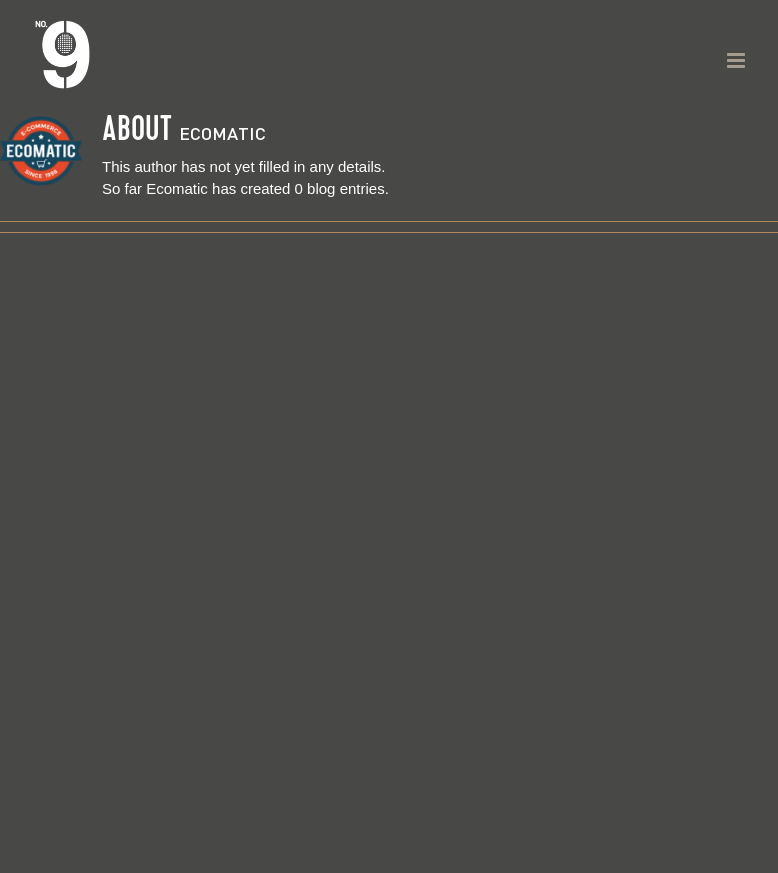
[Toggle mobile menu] (737, 60)
